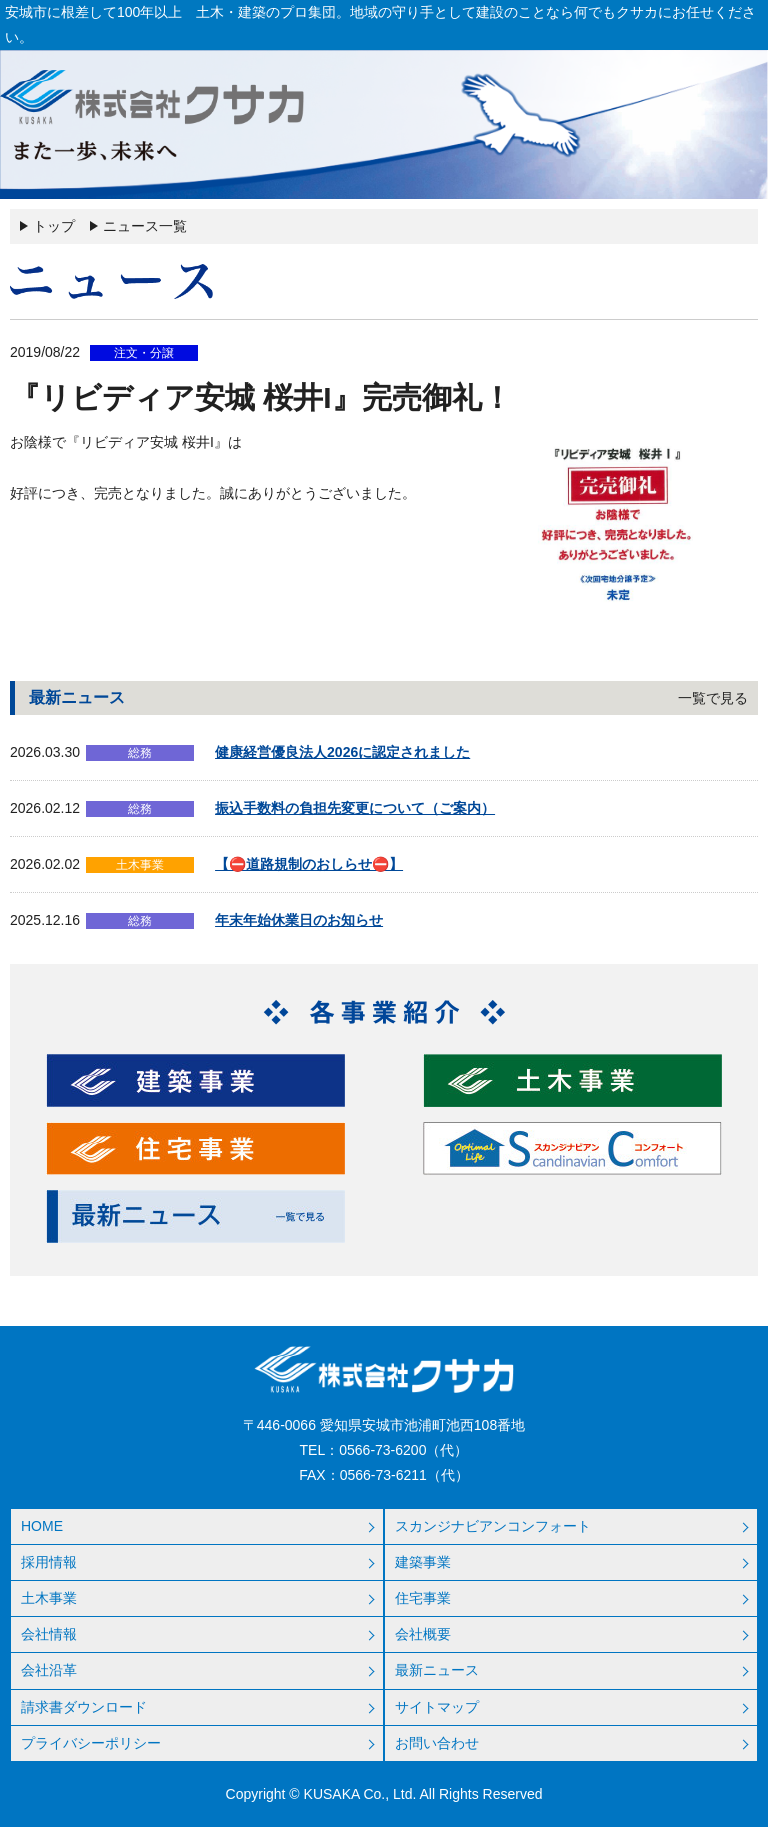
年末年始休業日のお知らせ (299, 920)
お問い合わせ (437, 1743)
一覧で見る (713, 698)
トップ (54, 226)
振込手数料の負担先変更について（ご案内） (355, 808)
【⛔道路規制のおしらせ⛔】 (309, 864)
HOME (42, 1526)
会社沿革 (49, 1670)
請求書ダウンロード (84, 1707)
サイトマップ (437, 1707)
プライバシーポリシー (91, 1743)
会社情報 (49, 1634)
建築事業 (423, 1562)
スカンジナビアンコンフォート (493, 1526)
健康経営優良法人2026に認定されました (342, 752)
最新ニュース (437, 1670)
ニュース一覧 (145, 226)
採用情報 (49, 1562)
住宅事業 (423, 1598)
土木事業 (49, 1598)
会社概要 (423, 1634)
